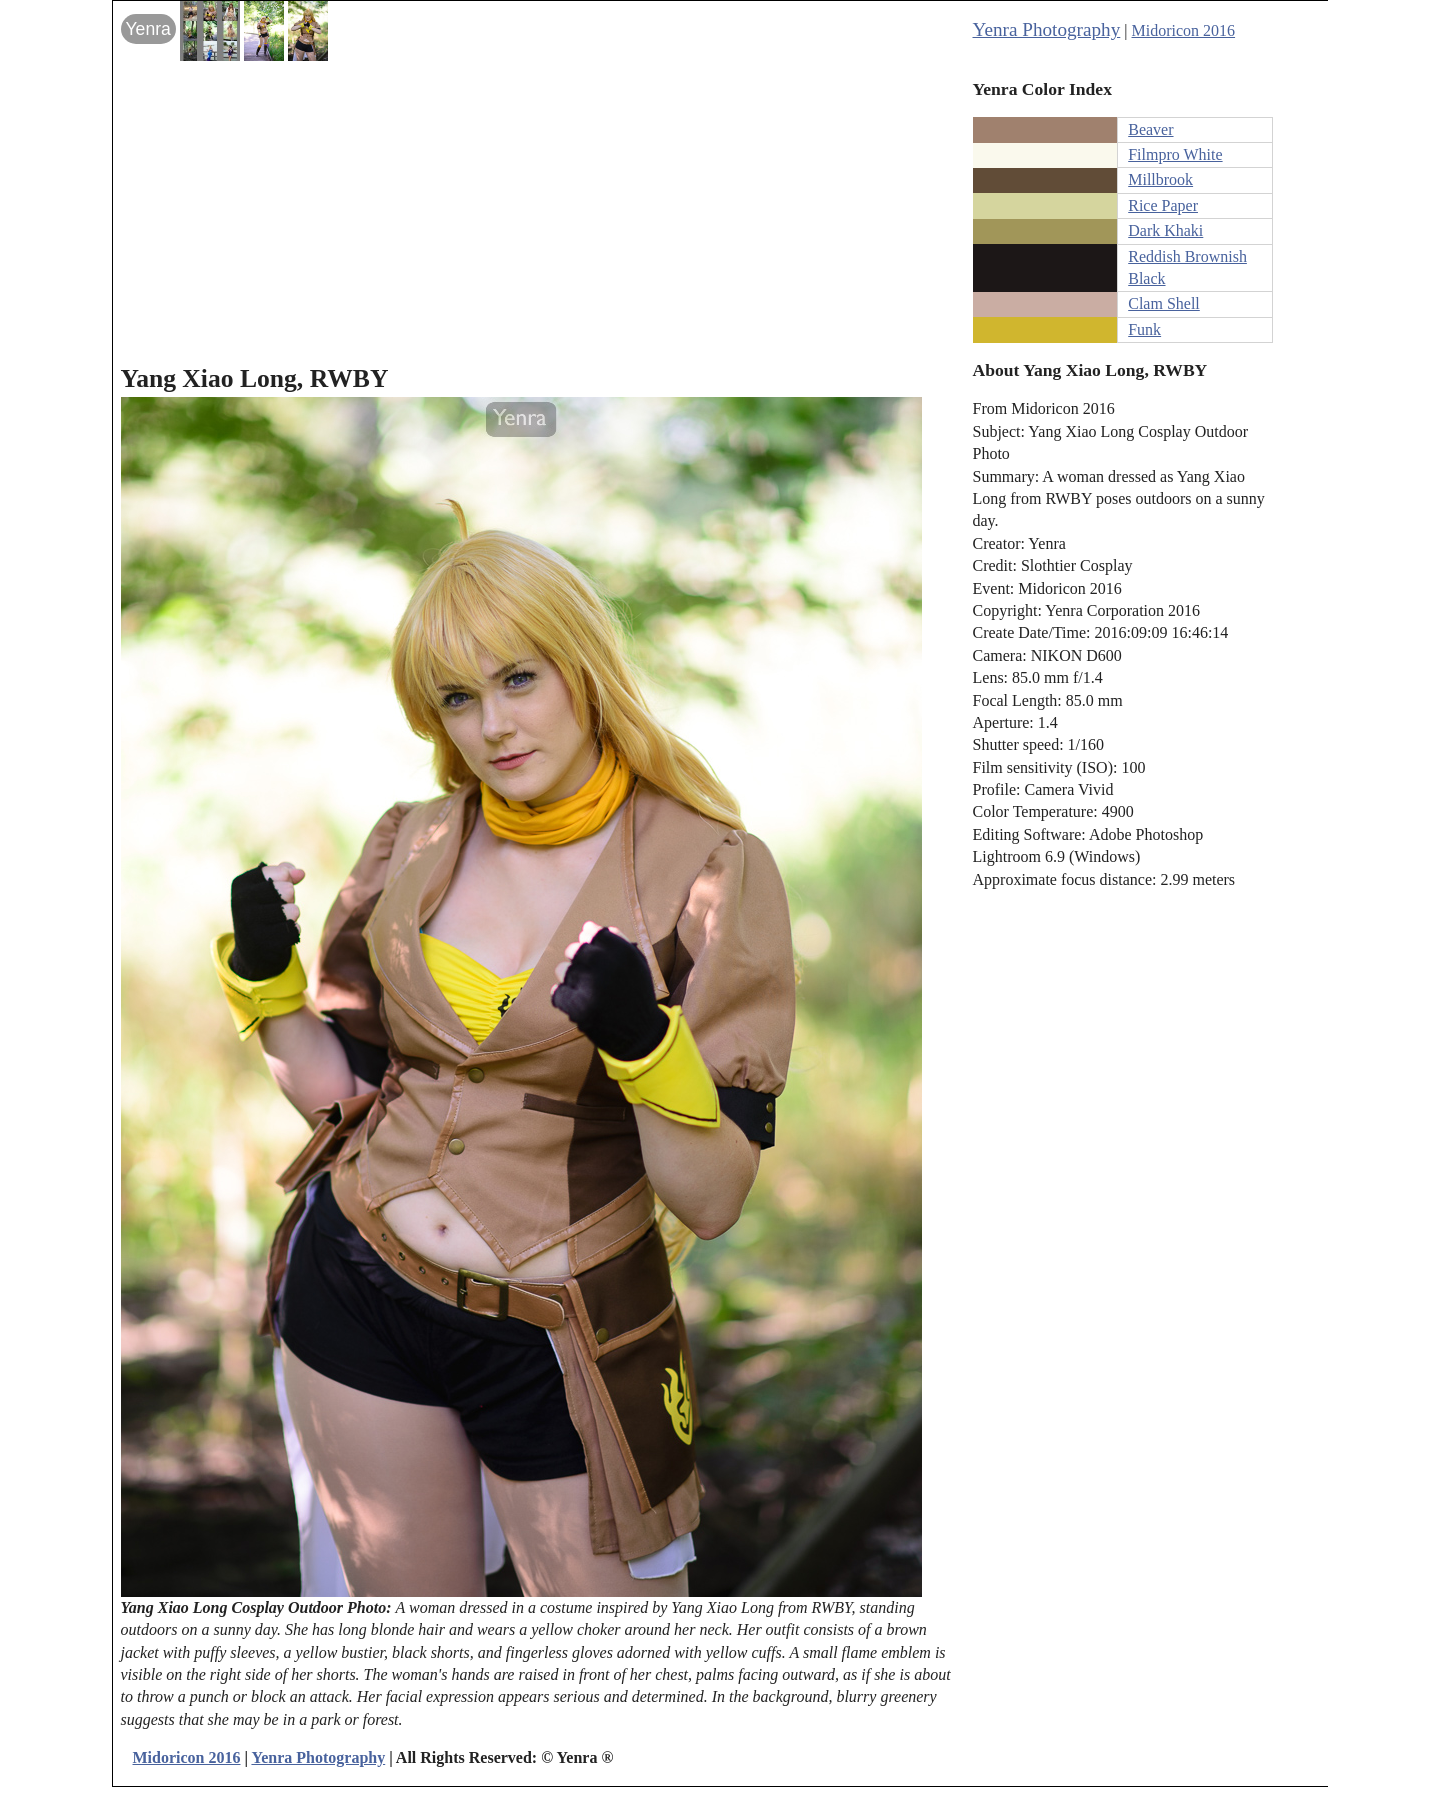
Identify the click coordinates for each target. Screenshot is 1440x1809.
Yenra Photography (1047, 29)
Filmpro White (1175, 154)
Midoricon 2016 (1184, 30)
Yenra (148, 29)
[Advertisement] (541, 211)
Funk (1144, 329)
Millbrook (1160, 179)
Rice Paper (1163, 205)
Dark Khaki (1165, 230)
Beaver (1150, 129)
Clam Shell (1164, 303)
